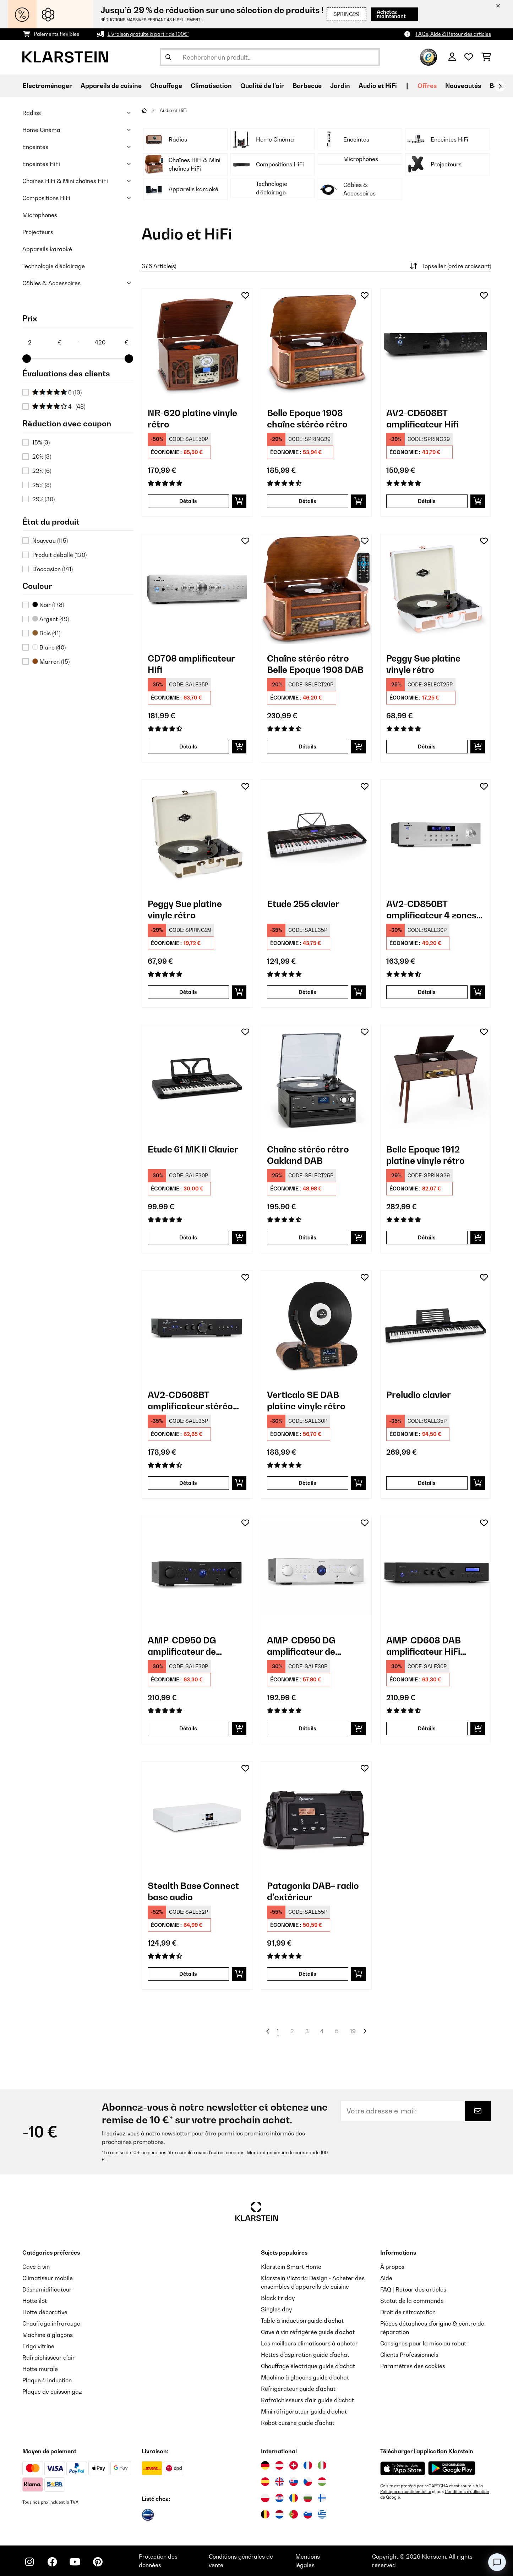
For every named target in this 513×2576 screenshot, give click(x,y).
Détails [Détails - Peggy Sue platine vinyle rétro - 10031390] (188, 992)
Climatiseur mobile (47, 2278)
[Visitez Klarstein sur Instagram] (29, 2561)
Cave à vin (36, 2266)
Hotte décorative (44, 2312)
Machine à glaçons (47, 2334)
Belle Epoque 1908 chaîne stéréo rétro (307, 419)
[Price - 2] (44, 342)
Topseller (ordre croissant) (449, 266)
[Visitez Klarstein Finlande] (322, 2498)
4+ (58, 406)
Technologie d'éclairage (53, 266)
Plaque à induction (47, 2380)
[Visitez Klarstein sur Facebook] (52, 2561)
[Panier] (486, 57)
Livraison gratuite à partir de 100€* (148, 34)
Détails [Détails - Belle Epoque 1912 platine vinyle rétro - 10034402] (427, 1237)
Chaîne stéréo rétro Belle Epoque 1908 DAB (315, 664)
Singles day (276, 2309)
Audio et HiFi (174, 110)
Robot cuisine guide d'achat (297, 2422)
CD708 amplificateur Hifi (191, 664)
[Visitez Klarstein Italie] (322, 2465)
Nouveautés (463, 85)
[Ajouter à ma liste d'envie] (245, 295)
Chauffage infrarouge (51, 2323)
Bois (46, 633)
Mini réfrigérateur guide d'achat (304, 2411)
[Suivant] (500, 86)
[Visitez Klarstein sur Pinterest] (98, 2561)
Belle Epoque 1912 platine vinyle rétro (425, 1155)
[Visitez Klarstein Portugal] (293, 2514)
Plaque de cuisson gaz (52, 2391)
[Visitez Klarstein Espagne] (265, 2481)
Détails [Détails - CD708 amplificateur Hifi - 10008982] (188, 746)
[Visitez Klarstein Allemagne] (265, 2465)
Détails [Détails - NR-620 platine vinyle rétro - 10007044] (188, 501)
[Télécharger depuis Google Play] (451, 2468)
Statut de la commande (412, 2300)
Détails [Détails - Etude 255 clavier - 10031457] (307, 992)
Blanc (49, 647)
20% (41, 456)
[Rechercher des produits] (270, 57)
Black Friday (278, 2297)
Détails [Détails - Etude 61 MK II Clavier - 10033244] (188, 1237)
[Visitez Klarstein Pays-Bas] (279, 2514)
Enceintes (35, 146)
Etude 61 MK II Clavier (193, 1149)
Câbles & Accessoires (51, 283)
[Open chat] (497, 2562)
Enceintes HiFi (41, 163)
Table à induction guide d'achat (302, 2320)
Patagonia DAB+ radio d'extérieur (313, 1891)
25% (41, 485)
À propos (392, 2266)
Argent (50, 619)
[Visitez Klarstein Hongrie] (322, 2481)
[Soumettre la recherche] (168, 57)
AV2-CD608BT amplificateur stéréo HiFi (190, 1400)
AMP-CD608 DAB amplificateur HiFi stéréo (423, 1646)
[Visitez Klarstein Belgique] (265, 2514)
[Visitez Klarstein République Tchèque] (308, 2481)
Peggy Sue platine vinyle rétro (423, 664)
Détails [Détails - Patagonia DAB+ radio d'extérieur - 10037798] (307, 1974)
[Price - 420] (111, 342)
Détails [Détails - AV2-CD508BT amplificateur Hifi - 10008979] (427, 501)
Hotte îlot (34, 2300)
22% (41, 471)
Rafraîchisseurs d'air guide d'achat (307, 2400)
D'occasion (52, 569)
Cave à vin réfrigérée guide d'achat (308, 2331)
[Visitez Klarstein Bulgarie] (308, 2498)
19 (353, 2031)
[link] (197, 344)
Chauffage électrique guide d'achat (308, 2366)
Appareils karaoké (47, 249)
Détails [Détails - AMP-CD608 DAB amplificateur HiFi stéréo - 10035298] (427, 1728)
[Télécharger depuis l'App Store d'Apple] (402, 2468)
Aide (386, 2278)
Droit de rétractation (408, 2312)
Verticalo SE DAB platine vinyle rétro (306, 1400)
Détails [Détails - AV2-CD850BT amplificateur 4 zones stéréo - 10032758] (427, 992)
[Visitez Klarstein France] (308, 2465)
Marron (51, 661)
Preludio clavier (418, 1394)
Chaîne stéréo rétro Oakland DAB (308, 1155)
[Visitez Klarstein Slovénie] (308, 2514)
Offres (427, 85)
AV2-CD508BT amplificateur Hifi (422, 419)
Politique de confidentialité (405, 2491)
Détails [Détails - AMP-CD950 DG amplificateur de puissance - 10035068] (307, 1728)
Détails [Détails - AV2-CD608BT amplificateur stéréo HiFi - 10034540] (188, 1483)
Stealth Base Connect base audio (193, 1891)
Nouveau (50, 540)
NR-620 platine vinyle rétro (192, 419)
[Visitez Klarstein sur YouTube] (75, 2561)
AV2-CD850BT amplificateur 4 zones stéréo (431, 910)
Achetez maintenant (391, 14)
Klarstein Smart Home (291, 2266)
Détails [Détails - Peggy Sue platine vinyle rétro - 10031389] (427, 746)
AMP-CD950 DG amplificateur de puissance (182, 1646)
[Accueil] (151, 110)
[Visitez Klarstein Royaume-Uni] (279, 2481)
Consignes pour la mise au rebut (423, 2343)
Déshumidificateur (47, 2289)
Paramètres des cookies (412, 2366)
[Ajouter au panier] (239, 501)
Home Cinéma (41, 129)
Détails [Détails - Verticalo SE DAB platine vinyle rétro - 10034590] (307, 1483)
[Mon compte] (452, 57)
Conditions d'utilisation (467, 2491)
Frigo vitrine (38, 2346)
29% (43, 499)
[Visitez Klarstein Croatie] (279, 2498)
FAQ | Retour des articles (413, 2289)
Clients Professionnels (409, 2354)
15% (41, 442)
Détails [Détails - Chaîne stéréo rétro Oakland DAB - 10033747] (307, 1237)
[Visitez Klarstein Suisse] (293, 2465)
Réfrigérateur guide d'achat (298, 2388)
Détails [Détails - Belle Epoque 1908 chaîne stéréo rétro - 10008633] (307, 501)
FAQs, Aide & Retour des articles (453, 34)
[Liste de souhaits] (468, 57)
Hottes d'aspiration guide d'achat (305, 2354)
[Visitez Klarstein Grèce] (322, 2514)
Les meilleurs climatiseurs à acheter (309, 2343)
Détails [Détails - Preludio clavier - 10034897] (427, 1483)
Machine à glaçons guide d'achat (305, 2377)
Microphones (39, 215)
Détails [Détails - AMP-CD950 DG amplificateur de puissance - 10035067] (188, 1728)
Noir (48, 605)
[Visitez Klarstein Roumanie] (293, 2498)
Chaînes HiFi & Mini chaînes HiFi (65, 180)
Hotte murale (40, 2368)
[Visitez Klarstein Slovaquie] (293, 2481)
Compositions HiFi (46, 197)
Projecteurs (37, 232)
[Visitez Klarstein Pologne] (265, 2498)
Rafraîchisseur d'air (48, 2357)
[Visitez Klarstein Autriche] (279, 2465)
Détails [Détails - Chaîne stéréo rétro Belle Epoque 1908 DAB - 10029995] (307, 746)
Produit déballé (59, 555)
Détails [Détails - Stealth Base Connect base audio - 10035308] (188, 1974)
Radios (31, 112)
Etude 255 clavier (303, 904)
